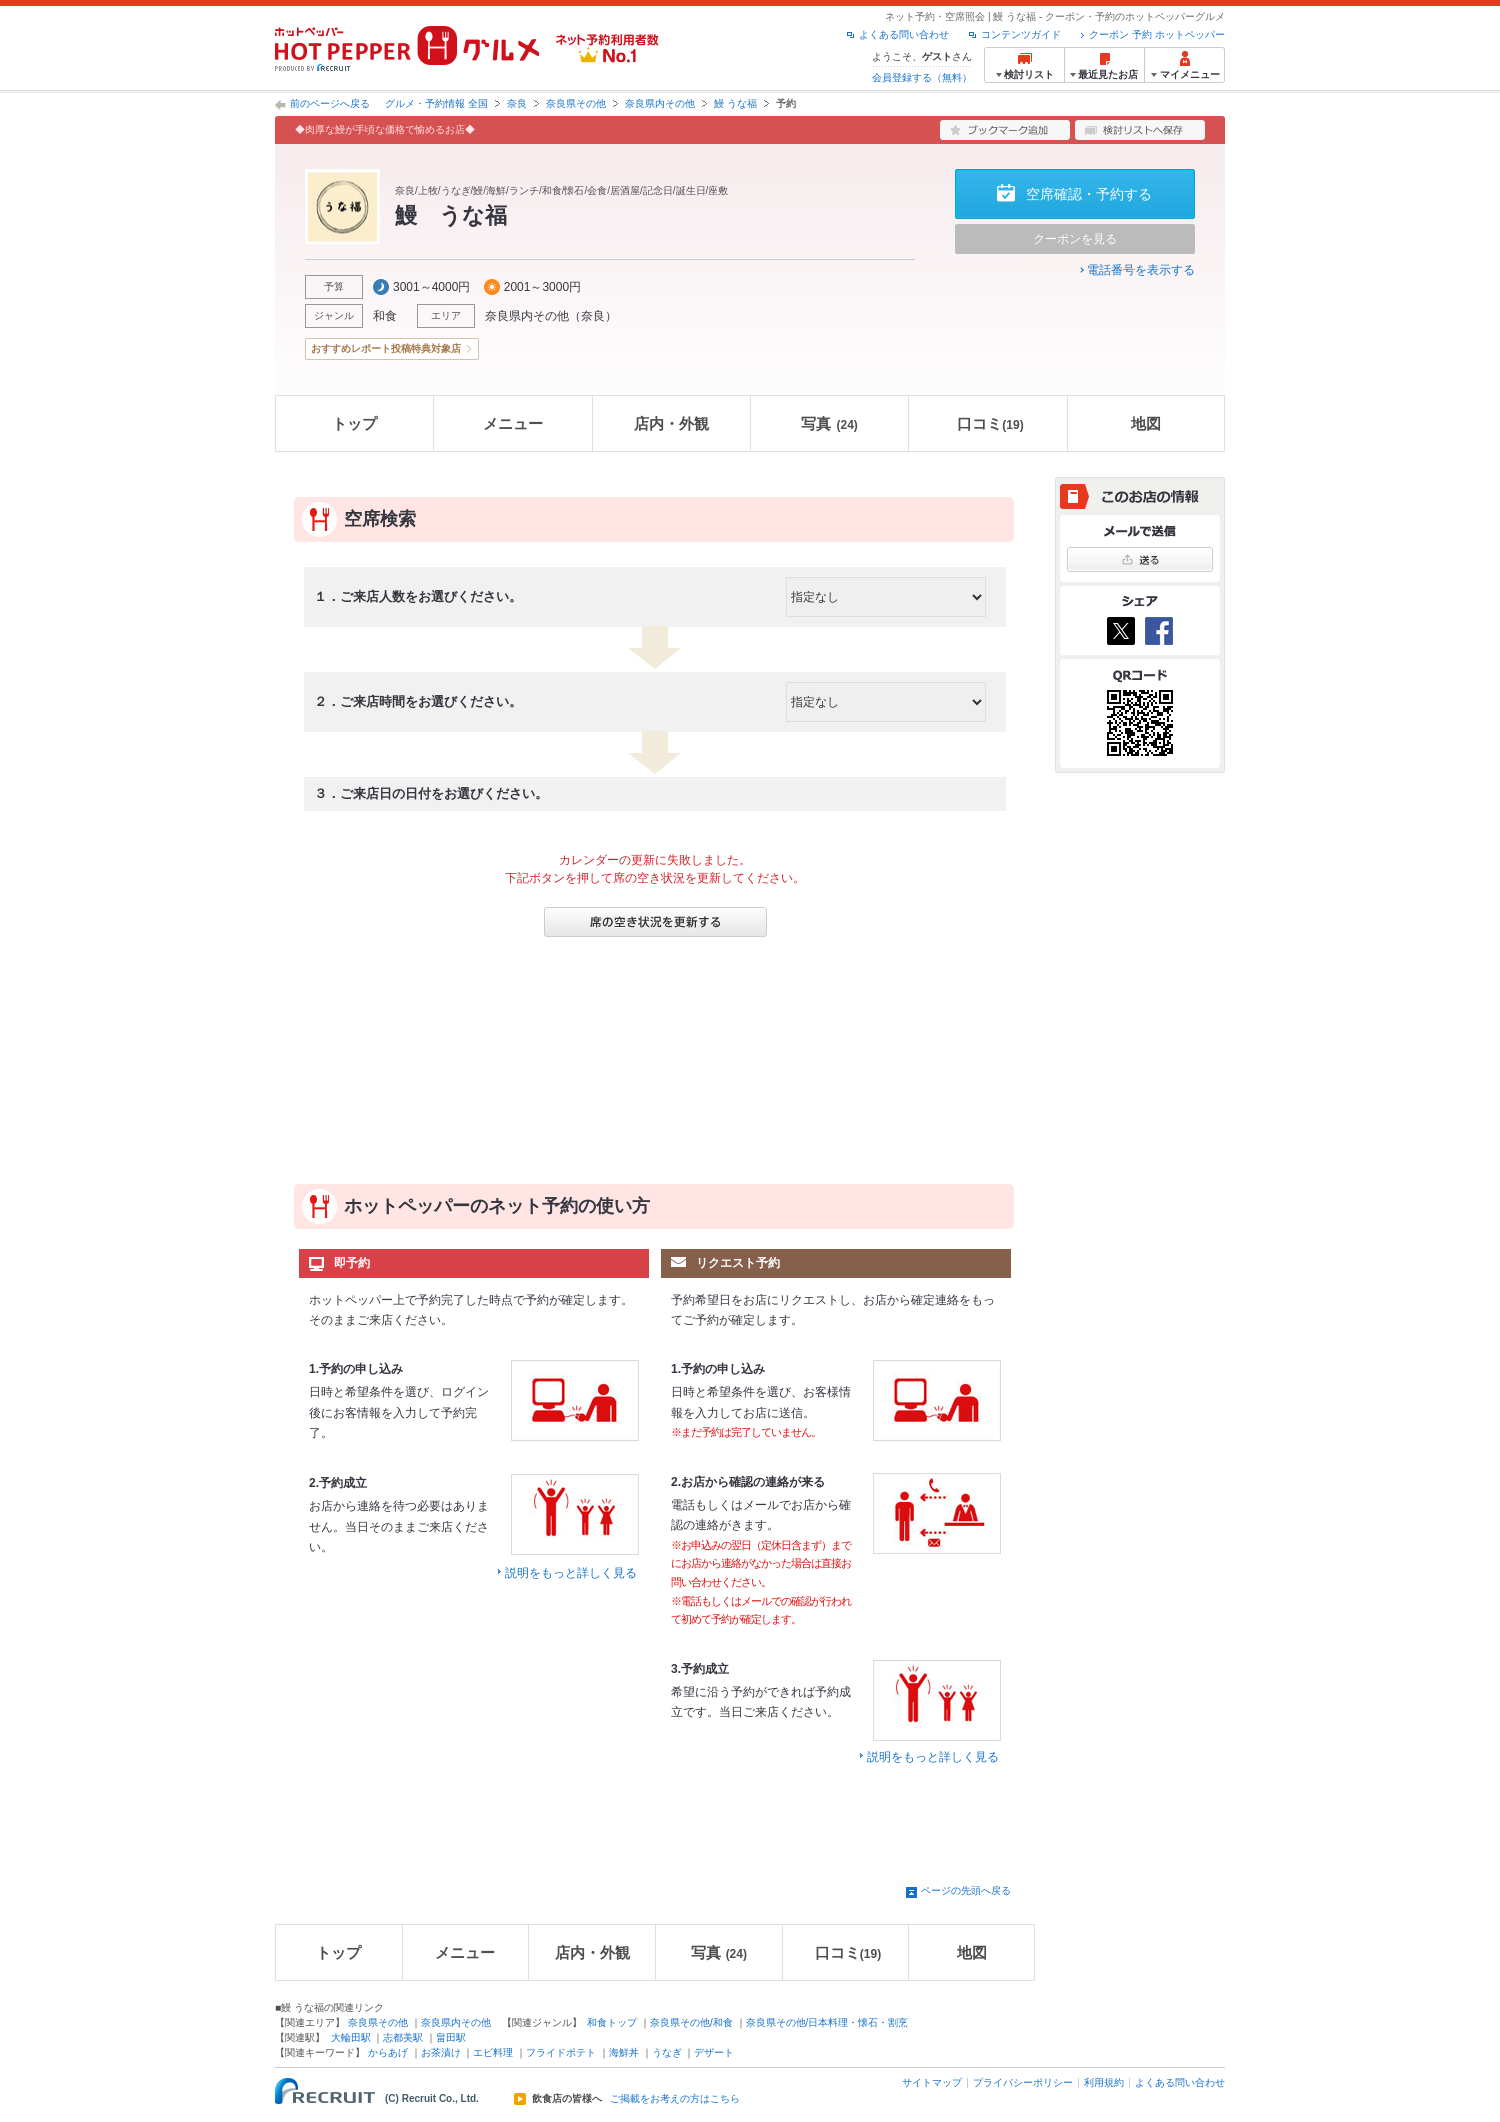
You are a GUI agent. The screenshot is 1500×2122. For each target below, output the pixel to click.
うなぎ (667, 2052)
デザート (714, 2052)
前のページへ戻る (330, 103)
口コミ (990, 423)
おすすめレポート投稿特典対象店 (386, 348)
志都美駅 (403, 2037)
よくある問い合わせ (904, 34)
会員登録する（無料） (922, 77)
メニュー (513, 423)
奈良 (517, 103)
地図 (1146, 423)
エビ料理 (493, 2052)
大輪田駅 (351, 2037)
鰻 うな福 (735, 103)
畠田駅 (451, 2037)
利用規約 (1104, 2082)
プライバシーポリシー (1023, 2082)
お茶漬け (441, 2052)
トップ (354, 423)
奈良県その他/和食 (691, 2022)
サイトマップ (932, 2082)
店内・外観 (671, 423)
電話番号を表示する (1141, 270)
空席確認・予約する (1089, 194)
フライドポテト (561, 2052)
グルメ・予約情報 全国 (436, 103)
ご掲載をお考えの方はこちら (675, 2099)
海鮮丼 (624, 2052)
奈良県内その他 (660, 103)
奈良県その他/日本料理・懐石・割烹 (827, 2022)
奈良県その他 (576, 103)
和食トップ (612, 2022)
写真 (829, 423)
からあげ (388, 2052)
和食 (385, 316)
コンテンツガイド (1021, 34)
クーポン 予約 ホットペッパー (1157, 34)
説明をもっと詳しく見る (571, 1573)
